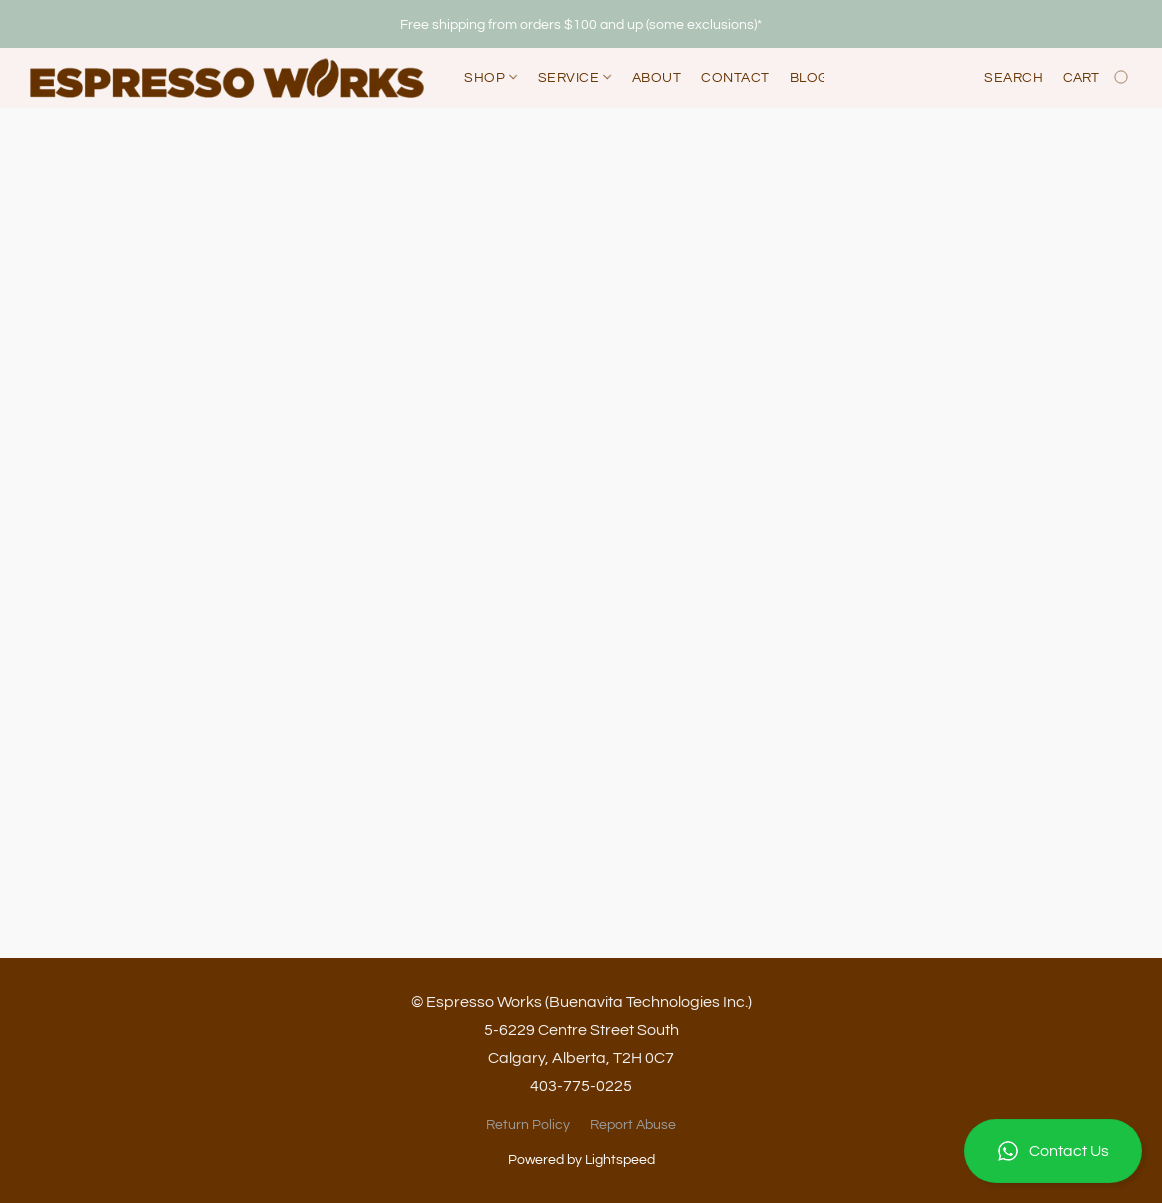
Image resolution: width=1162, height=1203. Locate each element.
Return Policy (528, 1125)
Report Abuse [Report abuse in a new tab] (633, 1125)
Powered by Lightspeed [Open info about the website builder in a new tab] (581, 1160)
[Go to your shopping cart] (1097, 78)
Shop (490, 78)
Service (574, 78)
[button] (1053, 1151)
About (657, 78)
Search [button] (1013, 78)
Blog (809, 78)
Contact (735, 78)
